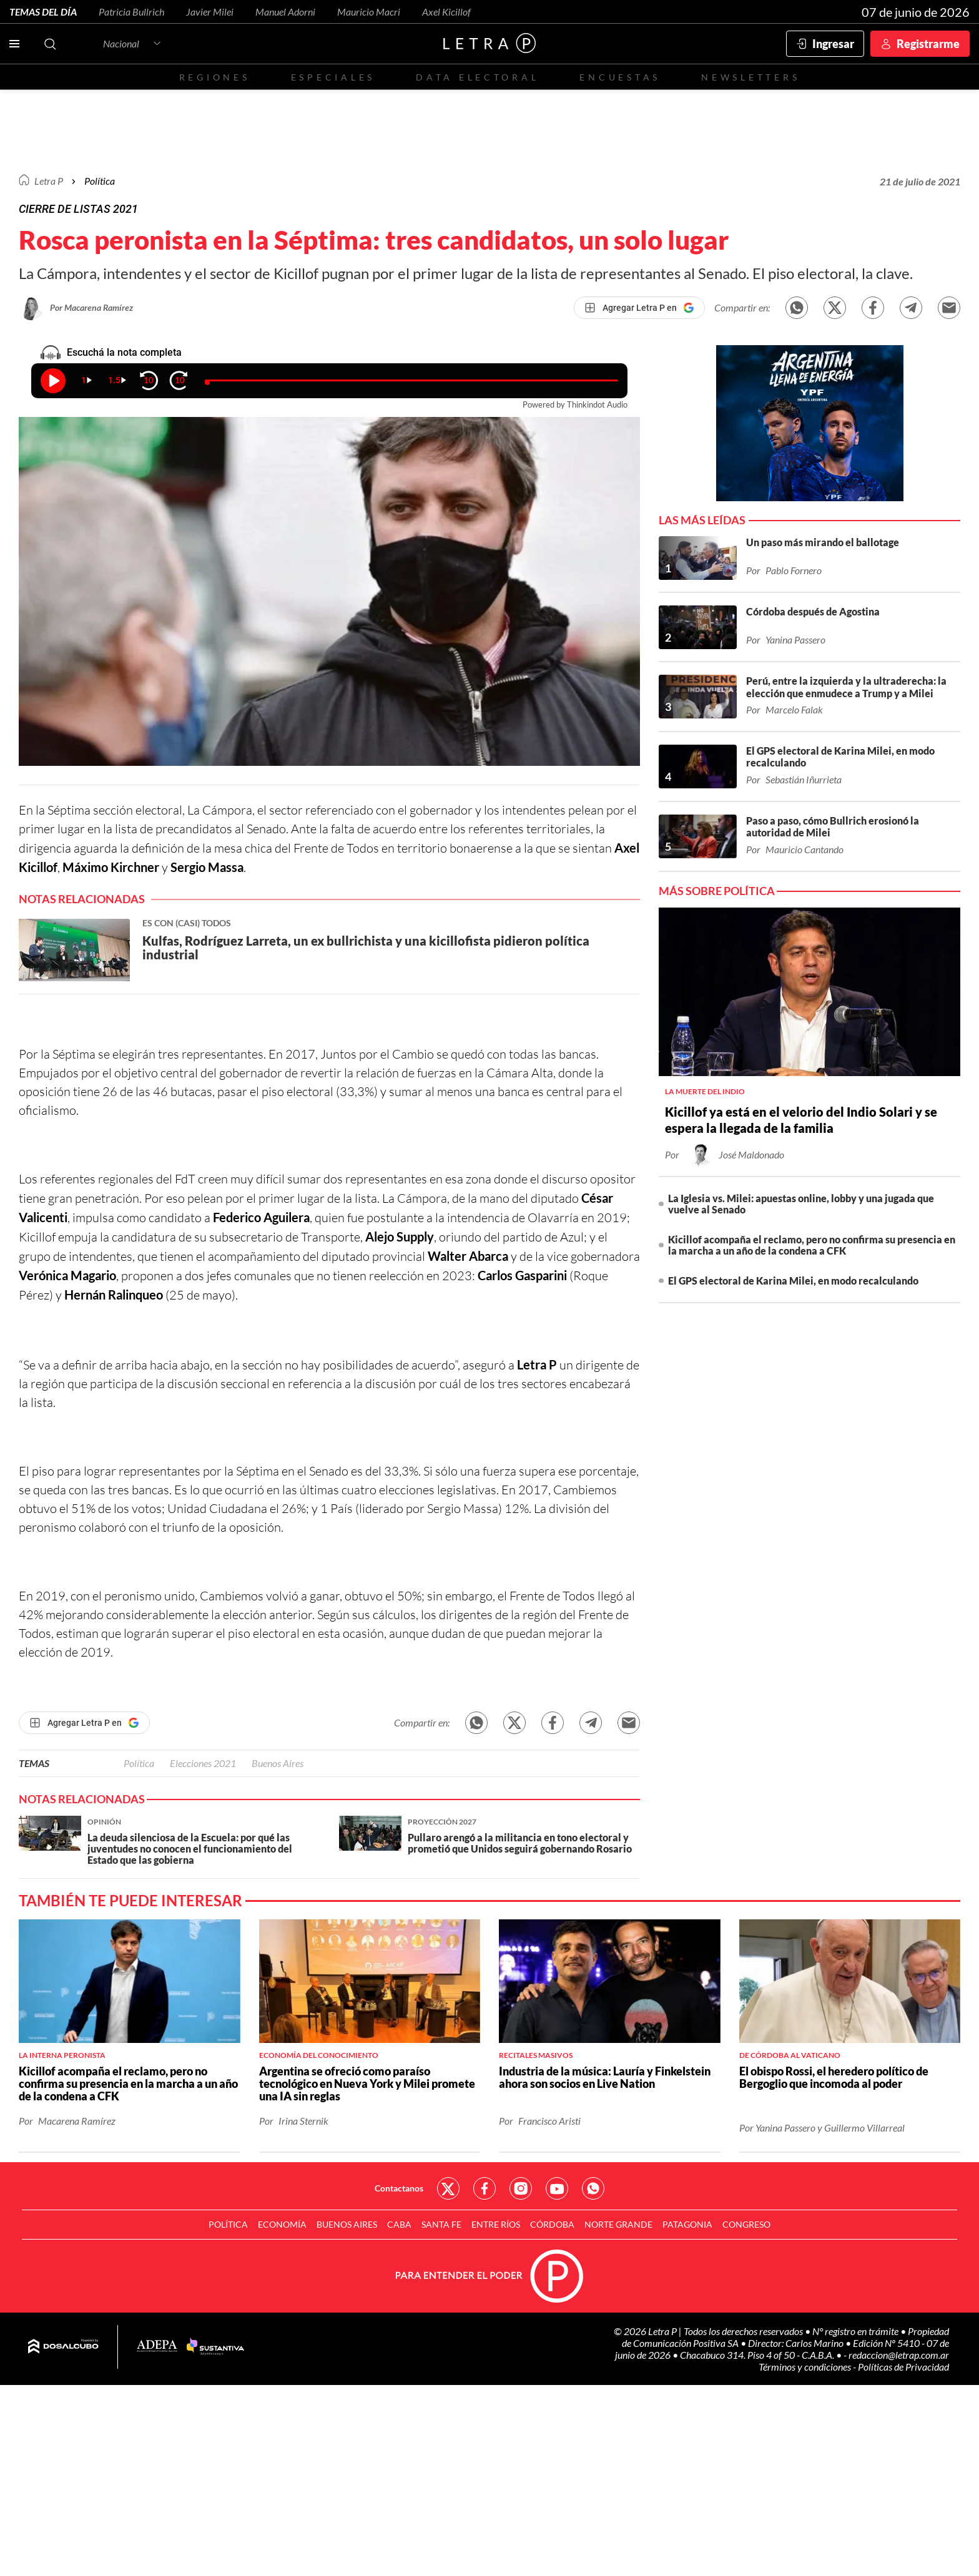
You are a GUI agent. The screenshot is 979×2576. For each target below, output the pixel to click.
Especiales (333, 77)
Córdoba (552, 2224)
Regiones (214, 77)
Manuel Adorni (285, 11)
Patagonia (687, 2224)
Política (99, 181)
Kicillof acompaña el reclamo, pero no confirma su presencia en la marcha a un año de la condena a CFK (811, 1244)
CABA (399, 2224)
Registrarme (928, 44)
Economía (282, 2224)
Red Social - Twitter (448, 2188)
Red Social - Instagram (520, 2188)
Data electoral (477, 77)
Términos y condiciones (806, 2367)
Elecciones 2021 (203, 1763)
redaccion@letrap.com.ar (899, 2355)
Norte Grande (618, 2224)
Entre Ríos (495, 2224)
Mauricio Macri (368, 11)
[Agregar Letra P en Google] (639, 307)
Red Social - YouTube (557, 2188)
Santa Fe (441, 2224)
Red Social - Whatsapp (593, 2188)
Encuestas (620, 77)
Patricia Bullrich (131, 11)
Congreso (746, 2224)
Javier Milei (210, 11)
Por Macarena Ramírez (91, 307)
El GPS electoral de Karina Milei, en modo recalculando (793, 1280)
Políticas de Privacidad (903, 2367)
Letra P (48, 181)
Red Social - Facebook (484, 2188)
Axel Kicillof (446, 11)
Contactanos (399, 2188)
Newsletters (750, 77)
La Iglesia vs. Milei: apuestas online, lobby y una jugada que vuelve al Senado (801, 1203)
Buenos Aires (277, 1763)
